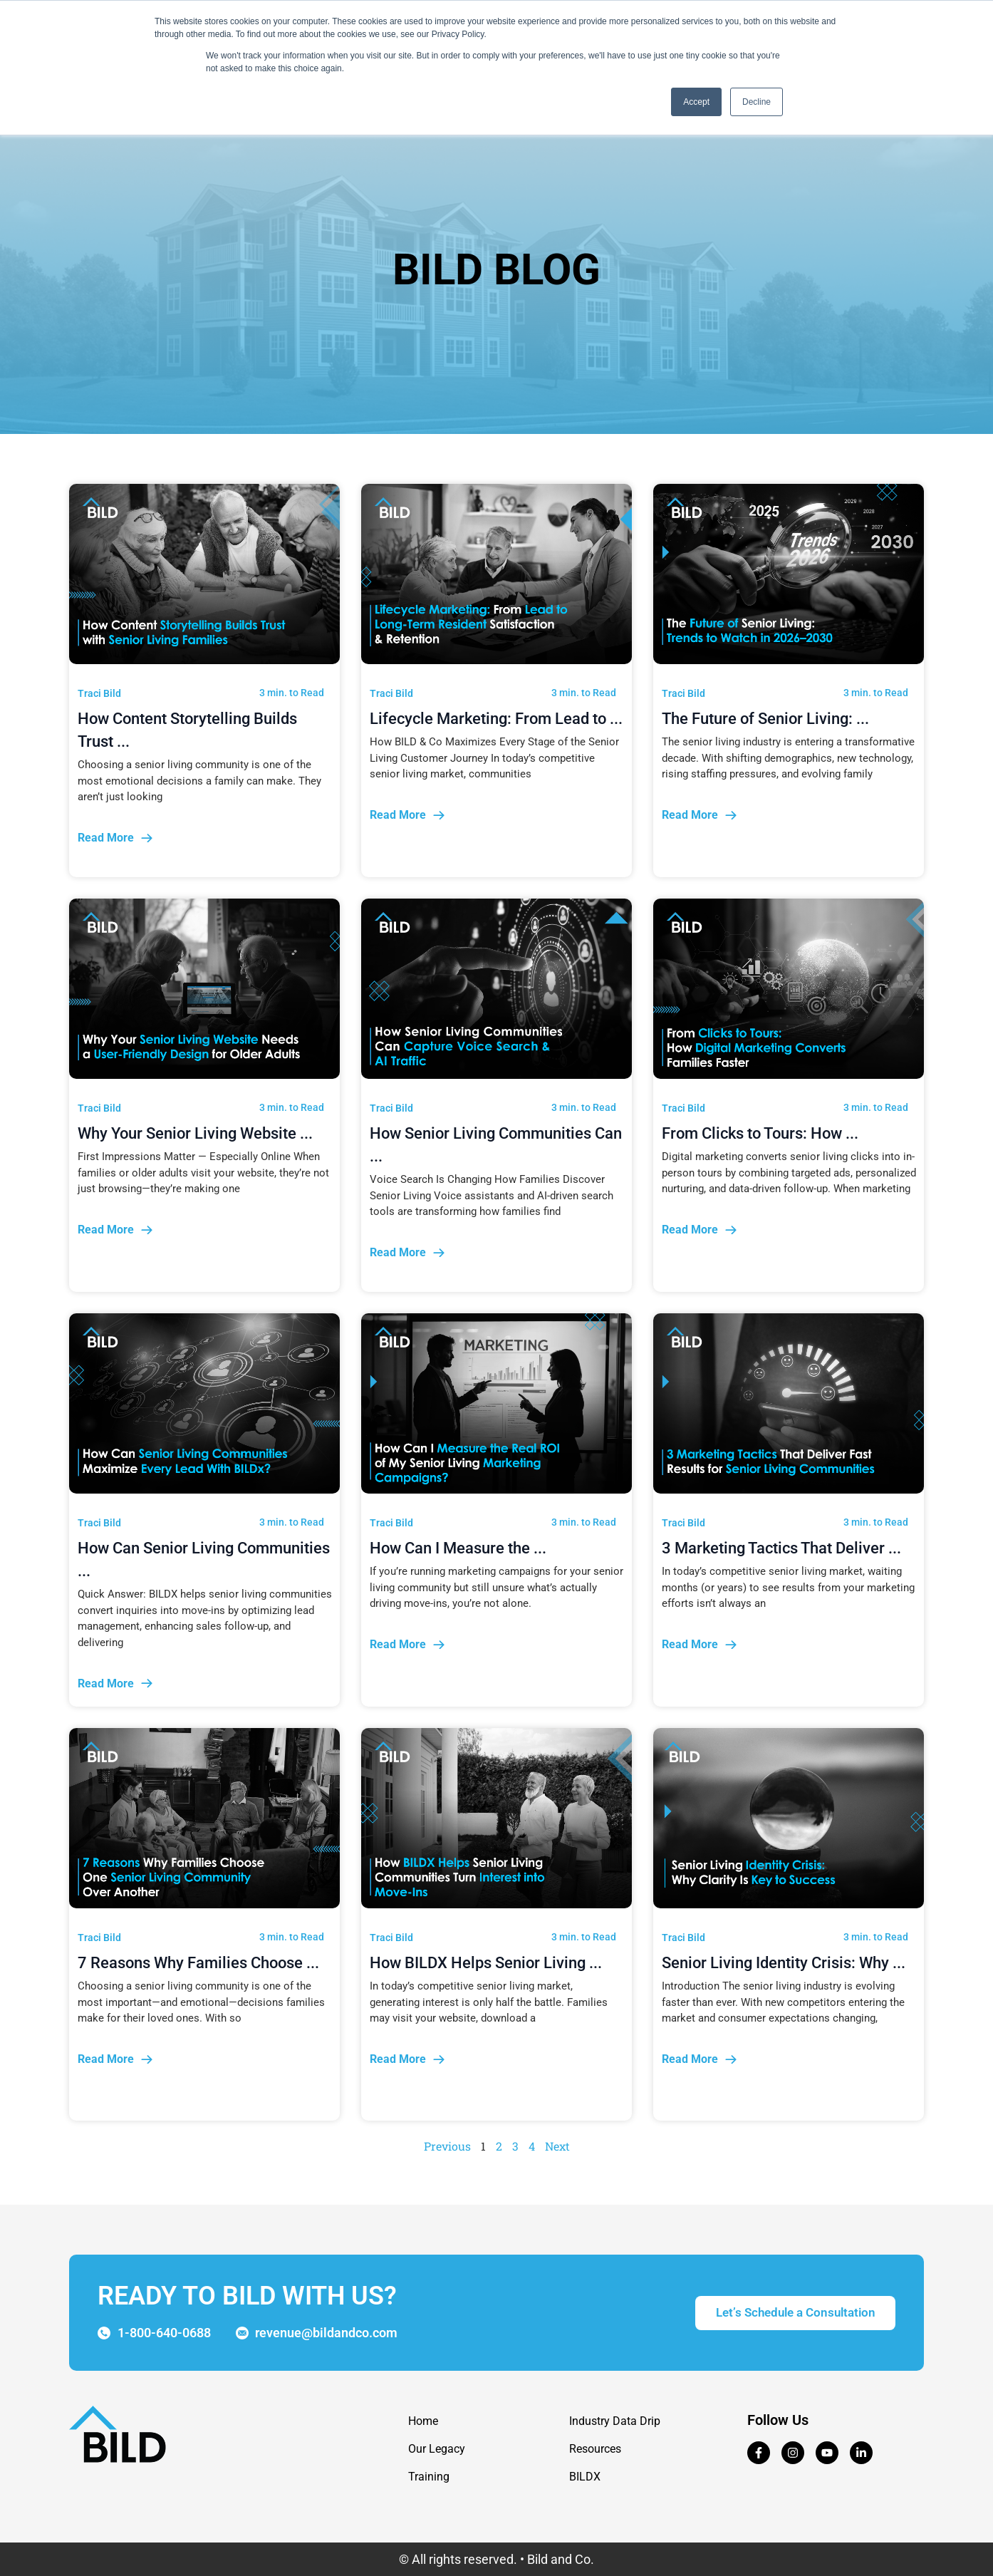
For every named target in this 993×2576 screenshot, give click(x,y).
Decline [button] (756, 102)
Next (557, 2145)
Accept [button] (696, 102)
